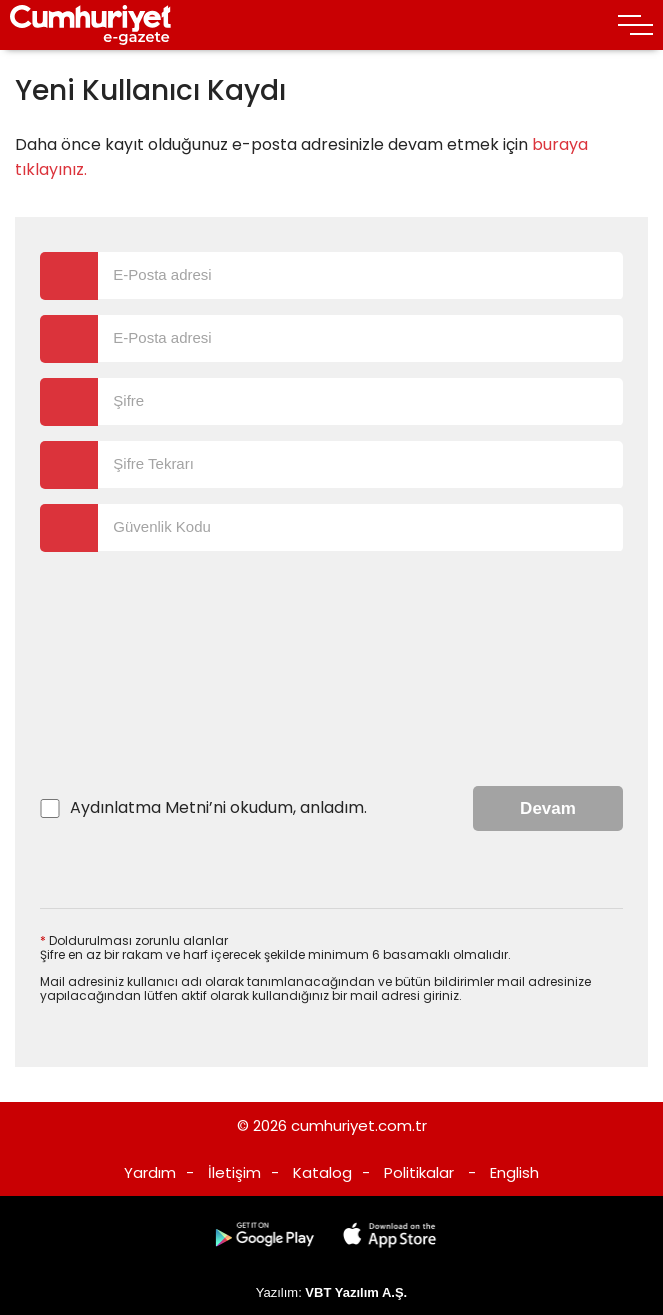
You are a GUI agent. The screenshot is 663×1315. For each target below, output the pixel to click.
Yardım (150, 1172)
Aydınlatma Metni (139, 807)
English (514, 1172)
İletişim (234, 1172)
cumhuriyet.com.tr (359, 1125)
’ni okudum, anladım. (218, 808)
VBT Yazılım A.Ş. (356, 1292)
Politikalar (419, 1172)
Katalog (322, 1172)
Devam (548, 808)
